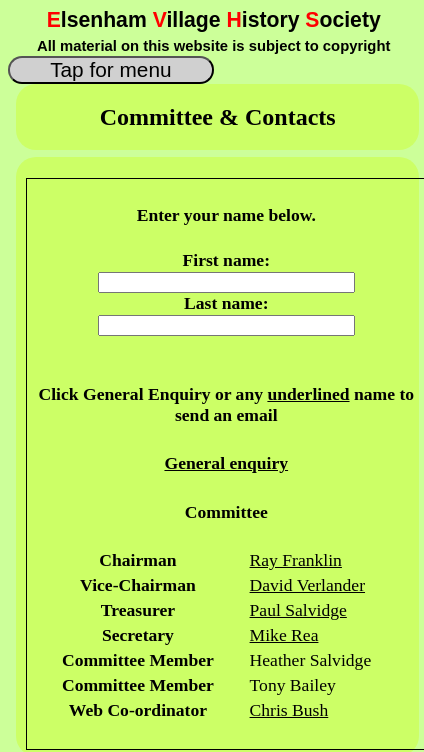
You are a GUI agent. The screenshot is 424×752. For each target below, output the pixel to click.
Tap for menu (110, 69)
